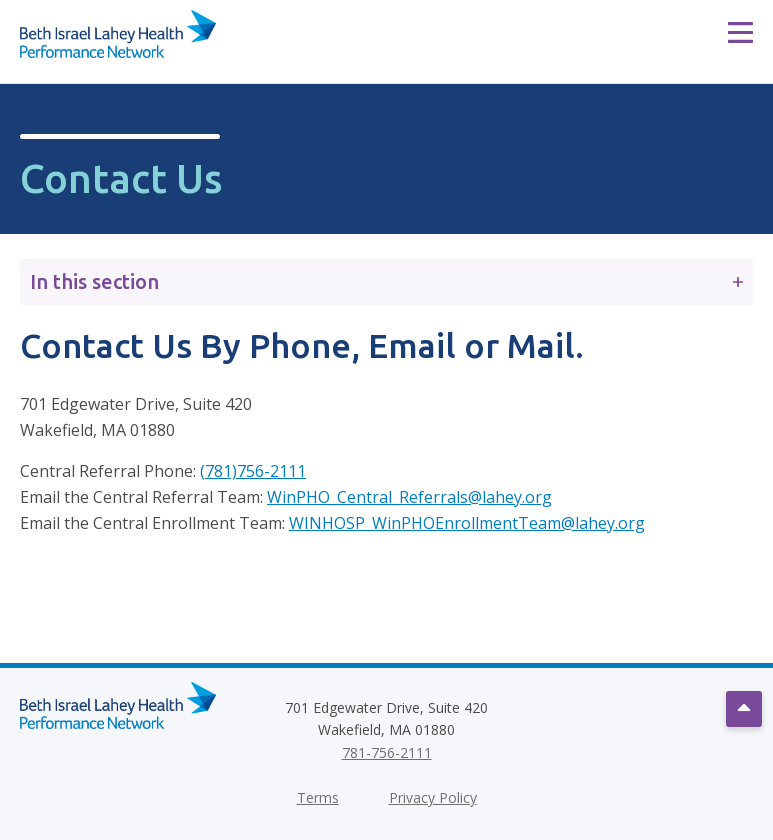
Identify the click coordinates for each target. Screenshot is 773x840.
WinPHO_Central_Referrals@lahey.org (409, 497)
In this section (386, 281)
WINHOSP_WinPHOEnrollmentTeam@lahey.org (467, 523)
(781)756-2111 (253, 471)
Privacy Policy (433, 797)
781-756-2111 (387, 752)
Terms (318, 797)
